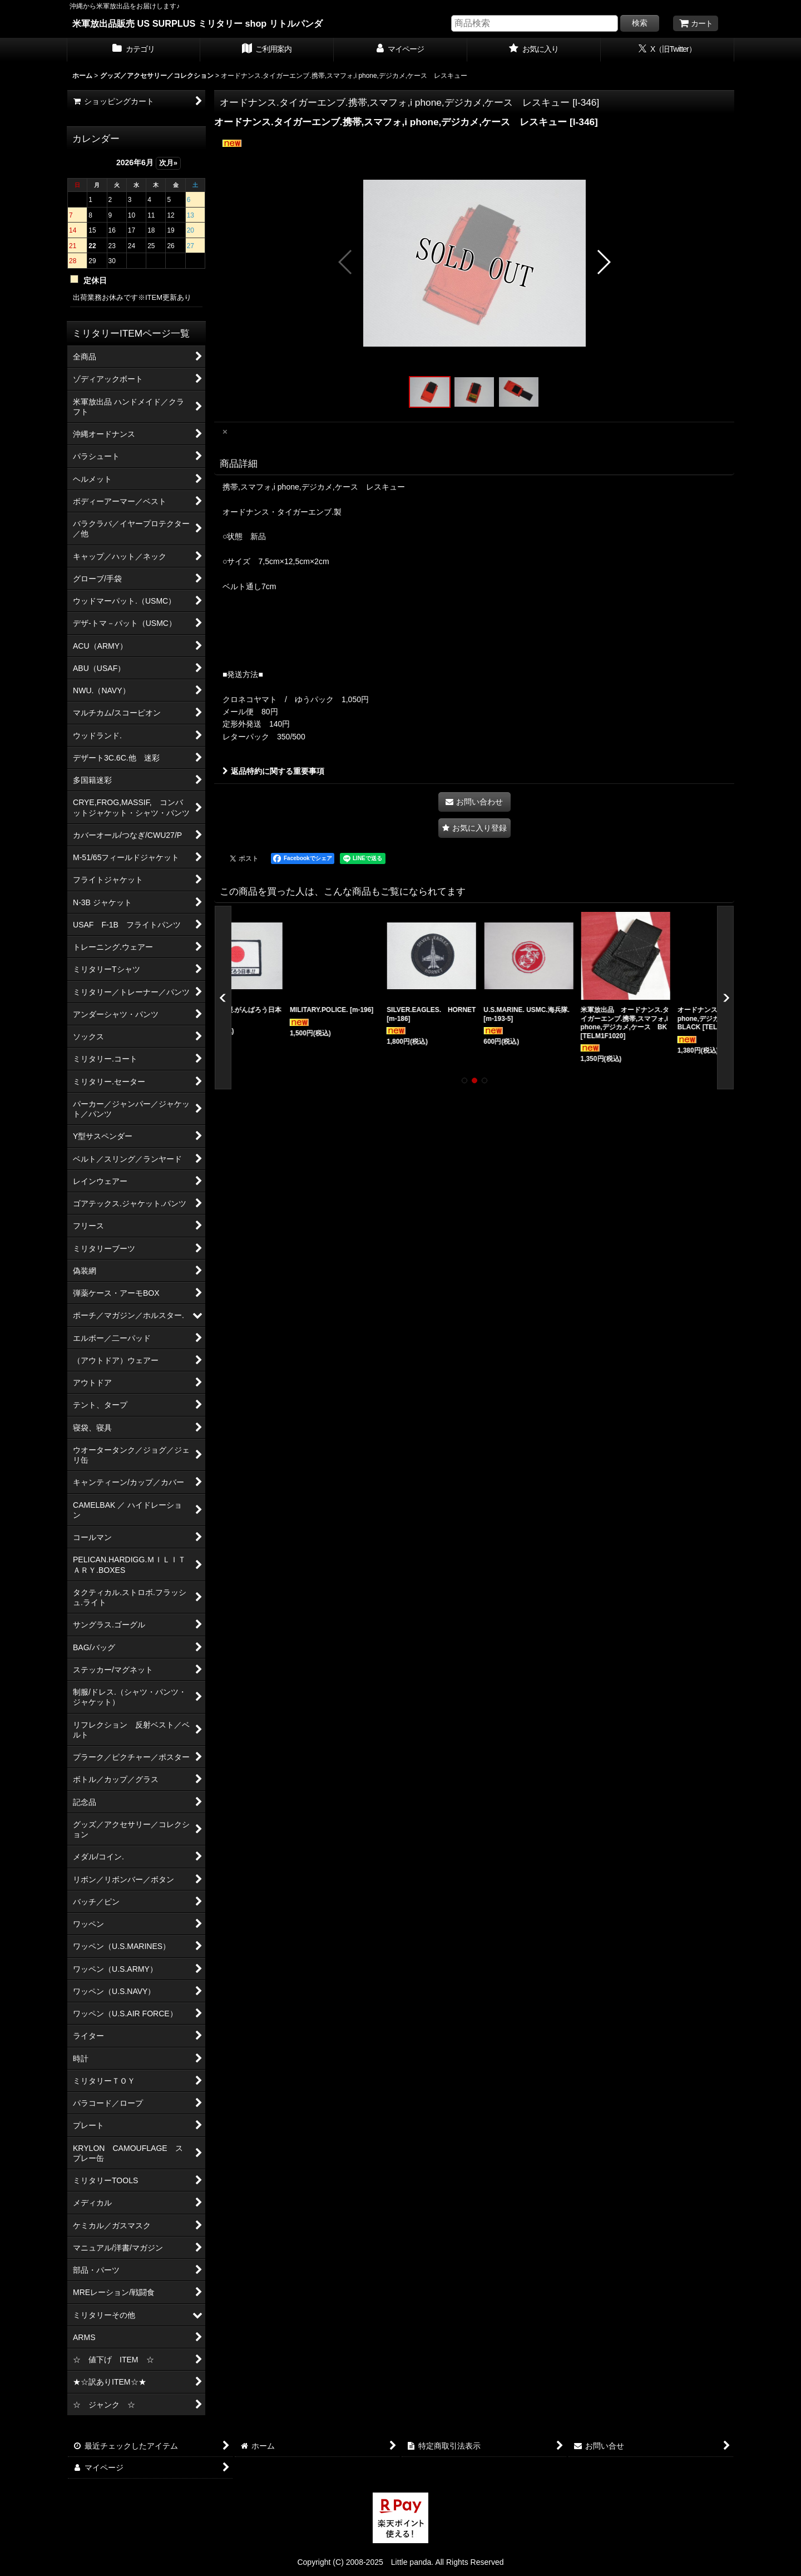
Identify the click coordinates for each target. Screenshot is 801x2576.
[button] (346, 262)
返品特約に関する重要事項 (273, 771)
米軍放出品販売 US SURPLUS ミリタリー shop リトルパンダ (197, 23)
